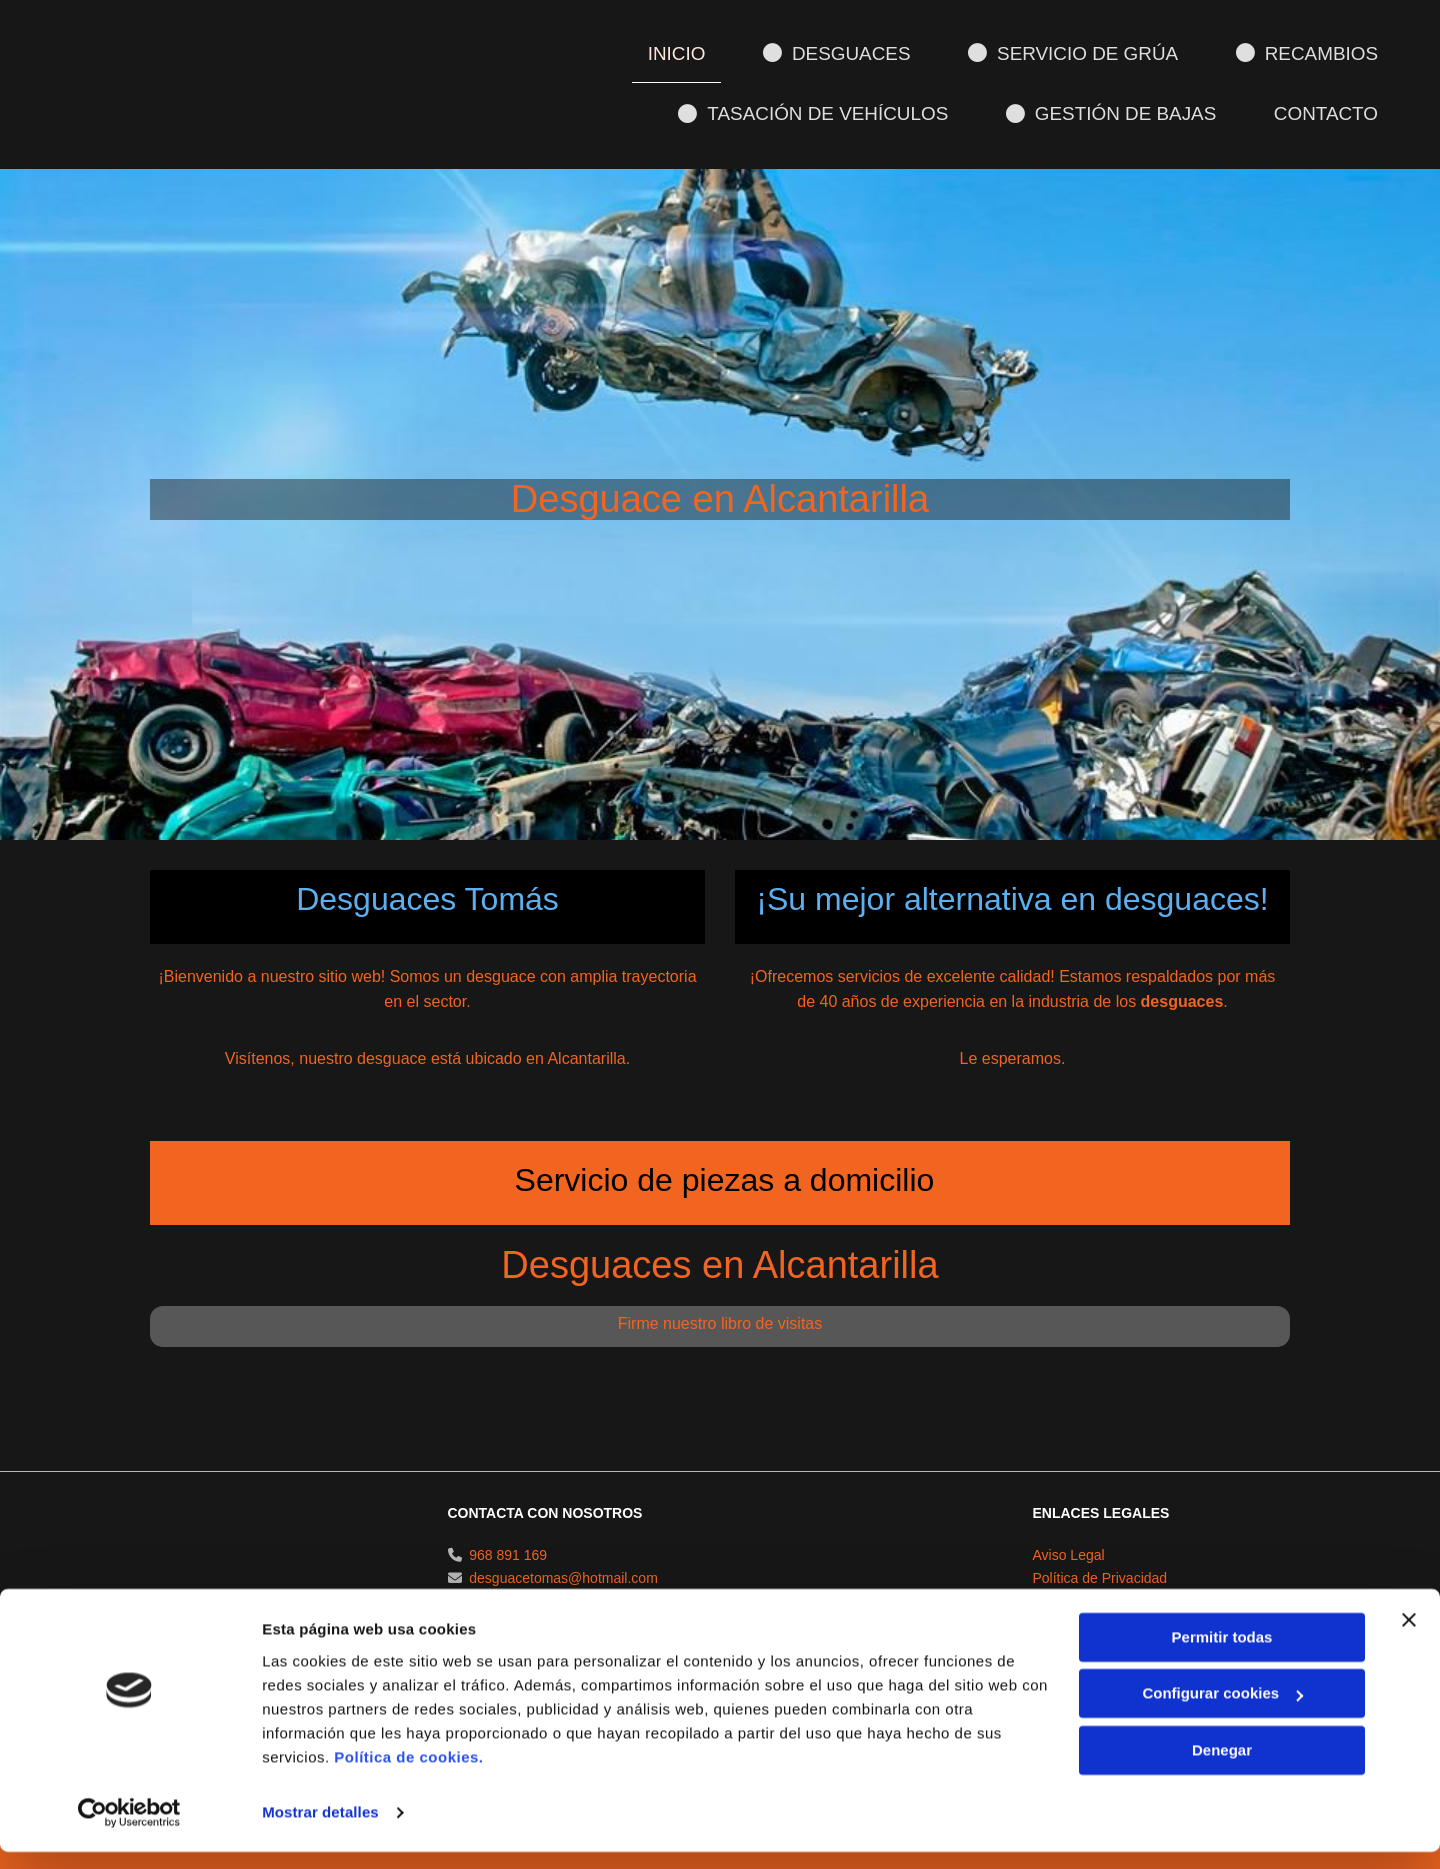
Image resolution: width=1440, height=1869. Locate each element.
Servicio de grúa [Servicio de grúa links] (1079, 52)
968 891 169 (508, 1598)
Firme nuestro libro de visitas (720, 1366)
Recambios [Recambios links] (1310, 52)
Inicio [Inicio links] (686, 52)
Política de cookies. (408, 1774)
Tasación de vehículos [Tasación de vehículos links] (825, 112)
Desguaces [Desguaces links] (846, 52)
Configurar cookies (1222, 1710)
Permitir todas (1222, 1654)
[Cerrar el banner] (1409, 1637)
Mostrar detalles (320, 1829)
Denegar (1222, 1767)
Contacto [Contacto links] (1328, 112)
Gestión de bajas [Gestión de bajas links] (1116, 112)
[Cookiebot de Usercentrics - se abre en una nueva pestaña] (129, 1830)
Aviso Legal (1069, 1598)
